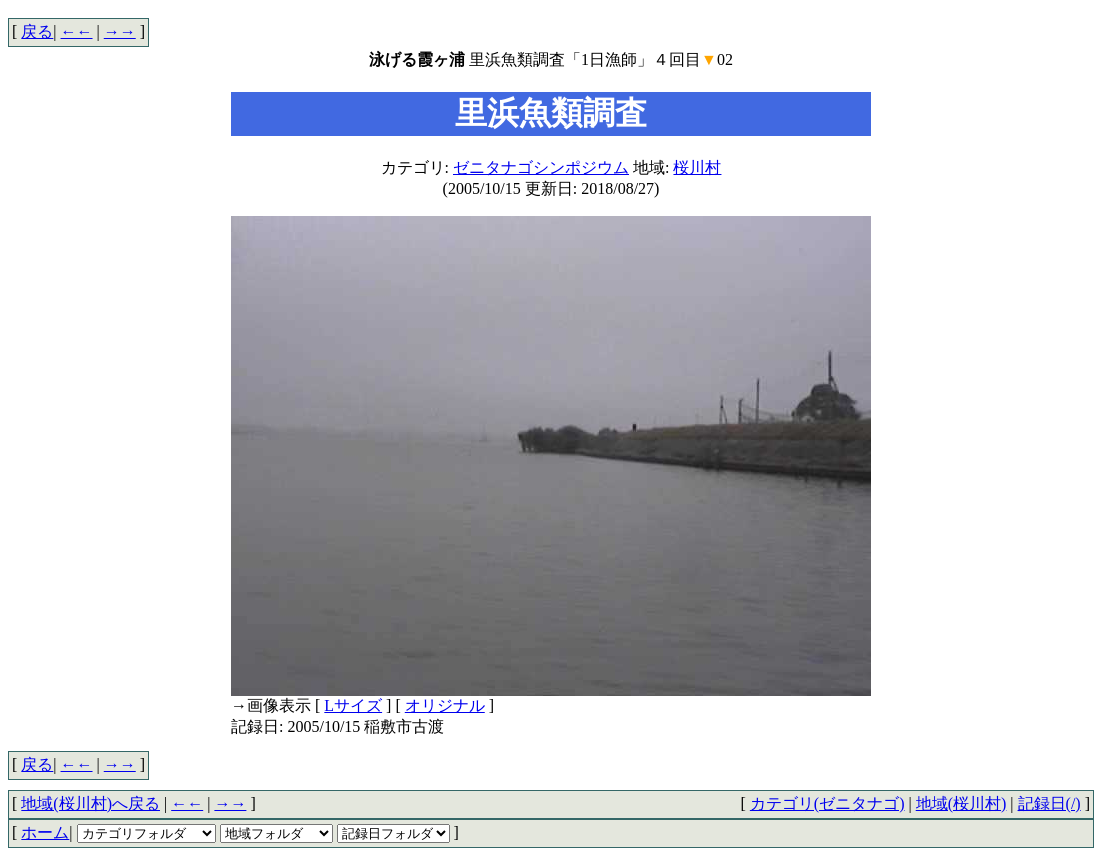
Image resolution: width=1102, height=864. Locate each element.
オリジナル (445, 705)
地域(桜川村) (961, 803)
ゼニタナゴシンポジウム (541, 167)
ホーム (45, 832)
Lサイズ (353, 705)
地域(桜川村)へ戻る (90, 803)
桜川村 (697, 167)
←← (77, 31)
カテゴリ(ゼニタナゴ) (827, 803)
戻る (37, 31)
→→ (120, 31)
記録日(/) (1049, 803)
